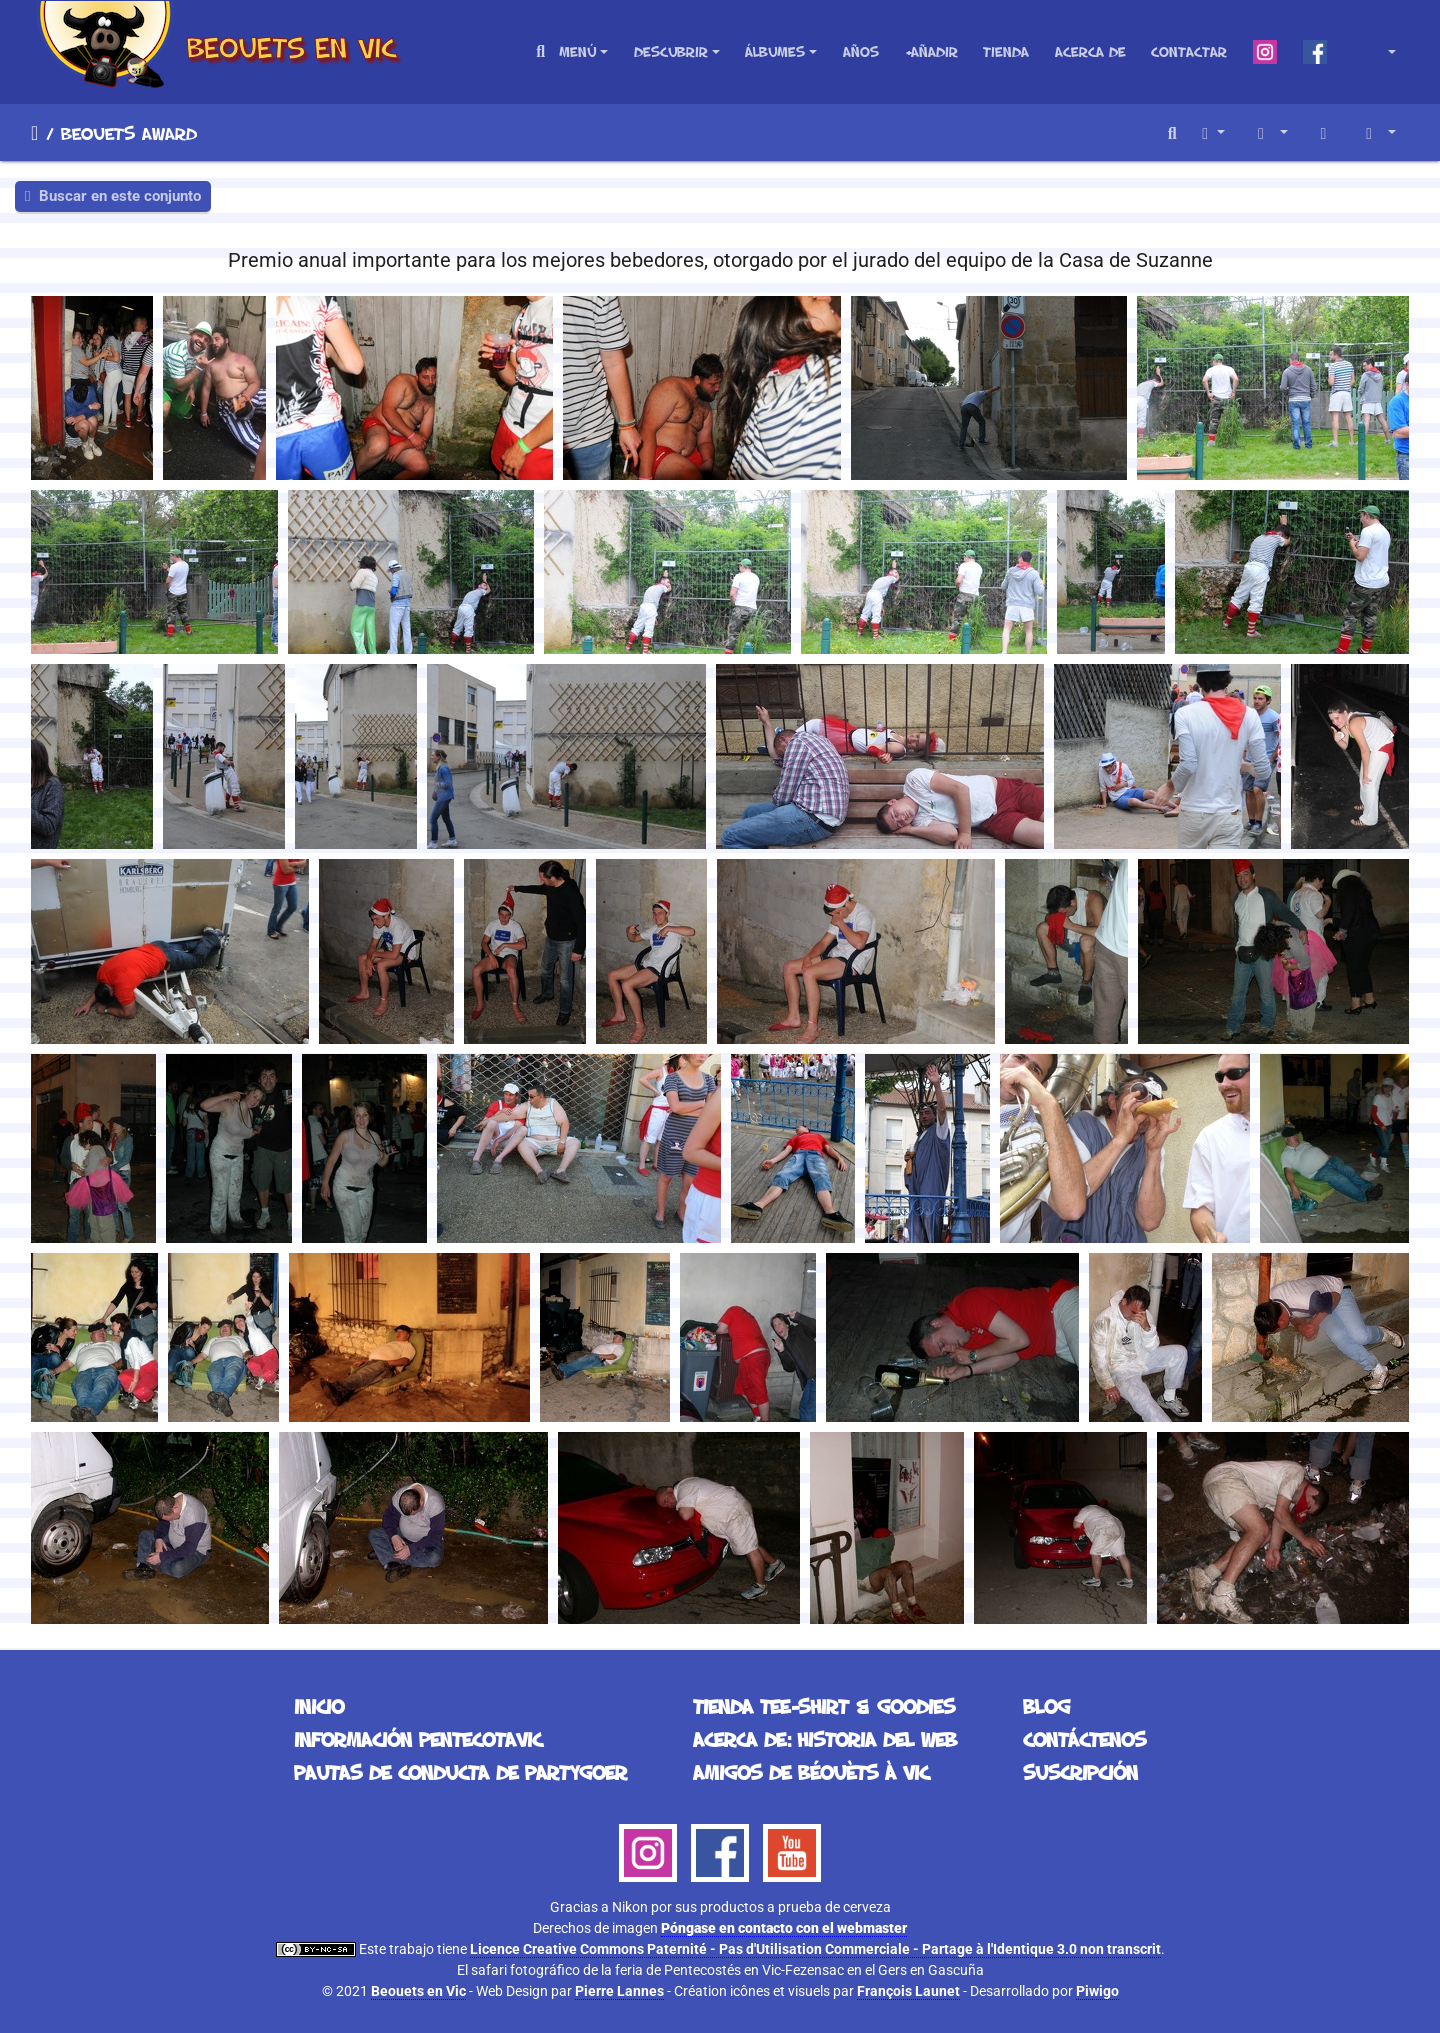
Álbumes (775, 51)
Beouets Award (129, 133)
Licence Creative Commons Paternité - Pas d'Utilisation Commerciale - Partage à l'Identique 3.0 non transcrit (815, 1949)
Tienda (1006, 51)
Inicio (34, 133)
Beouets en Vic (418, 1991)
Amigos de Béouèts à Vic (811, 1772)
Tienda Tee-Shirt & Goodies (824, 1706)
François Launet (908, 1991)
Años (861, 51)
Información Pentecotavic (418, 1739)
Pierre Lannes (619, 1991)
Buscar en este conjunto (113, 196)
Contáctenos (1084, 1739)
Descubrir (671, 51)
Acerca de (1090, 51)
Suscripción (1080, 1772)
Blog (1046, 1706)
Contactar (1189, 51)
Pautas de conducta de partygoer (460, 1772)
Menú (577, 51)
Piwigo (1097, 1991)
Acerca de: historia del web (825, 1739)
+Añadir (931, 51)
